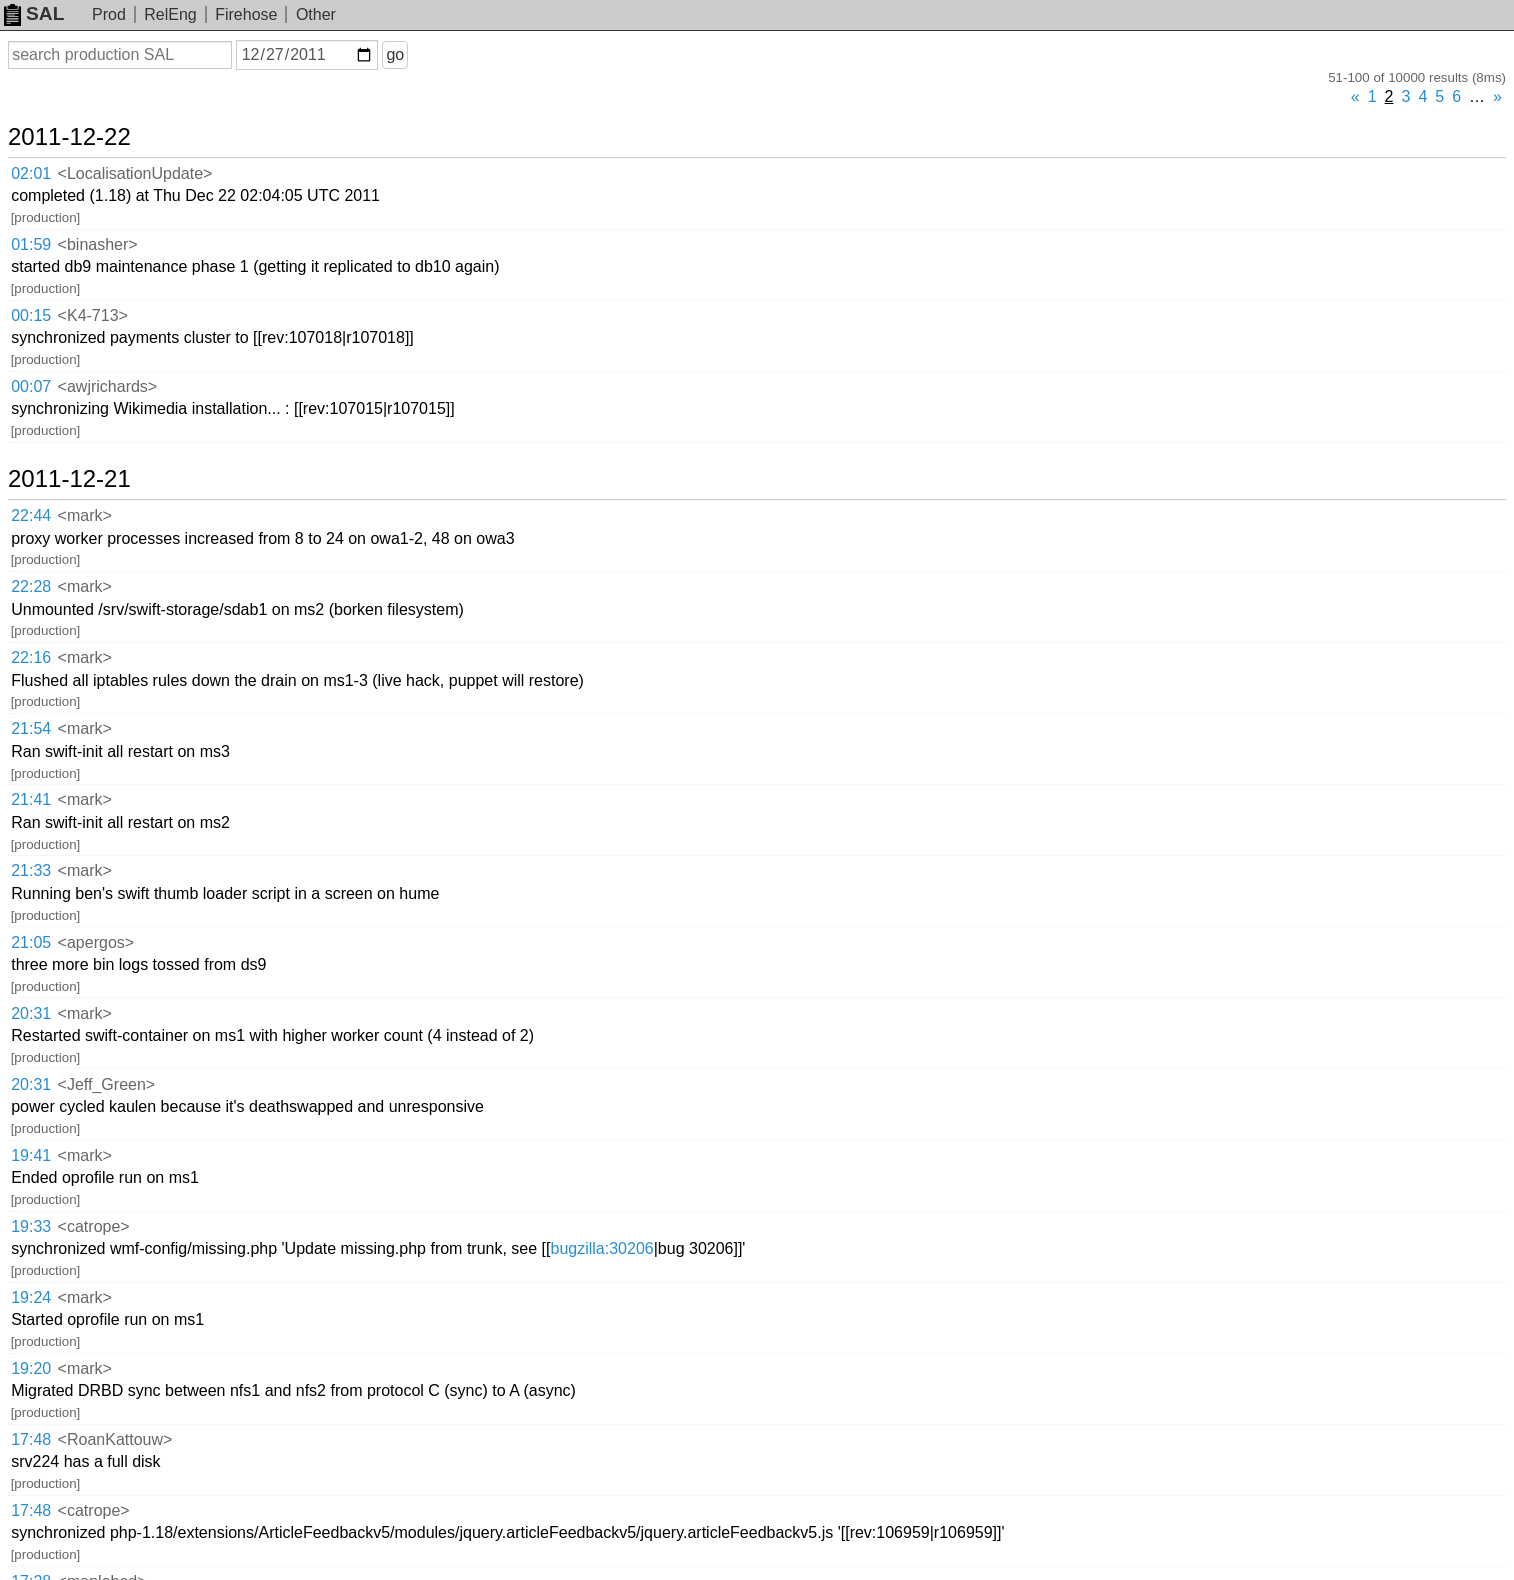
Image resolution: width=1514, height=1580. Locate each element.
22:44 (31, 515)
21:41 (31, 799)
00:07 (31, 386)
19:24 (31, 1297)
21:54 (31, 728)
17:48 (31, 1439)
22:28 (31, 586)
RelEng (170, 14)
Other (316, 14)
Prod (109, 14)
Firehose (246, 14)
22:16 (31, 657)
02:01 (31, 173)
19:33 (31, 1226)
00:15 (31, 315)
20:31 (31, 1013)
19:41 (31, 1155)
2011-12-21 (69, 479)
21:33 (31, 870)
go (395, 54)
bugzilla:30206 (601, 1248)
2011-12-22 (69, 137)
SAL (34, 13)
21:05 (31, 942)
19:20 (31, 1368)
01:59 (31, 244)
